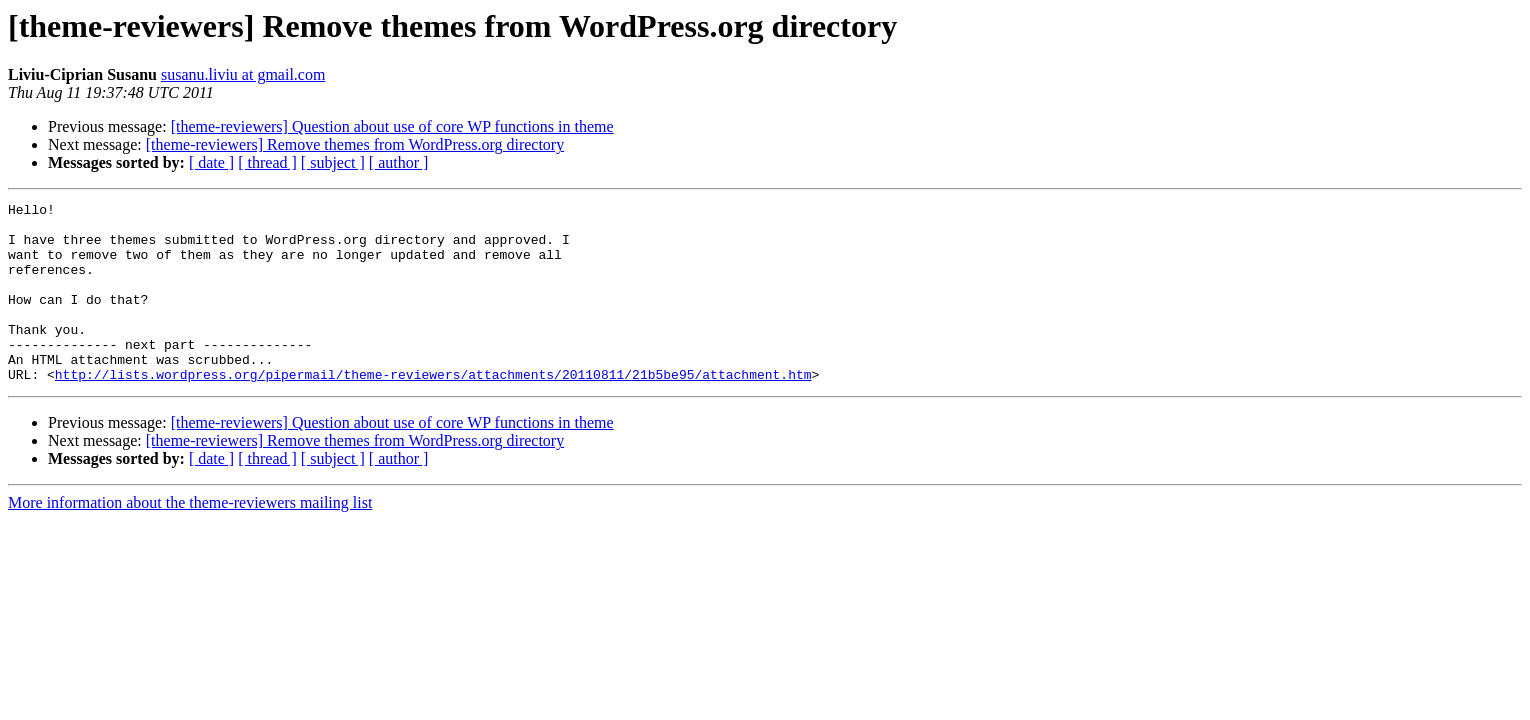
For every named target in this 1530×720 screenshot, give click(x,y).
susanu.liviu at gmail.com (243, 74)
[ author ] (399, 162)
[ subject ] (333, 162)
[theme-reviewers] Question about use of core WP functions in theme (392, 126)
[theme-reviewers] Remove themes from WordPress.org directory (355, 144)
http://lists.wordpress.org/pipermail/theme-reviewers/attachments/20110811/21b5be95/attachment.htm (433, 410)
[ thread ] (267, 162)
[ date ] (211, 162)
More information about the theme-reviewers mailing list (190, 538)
